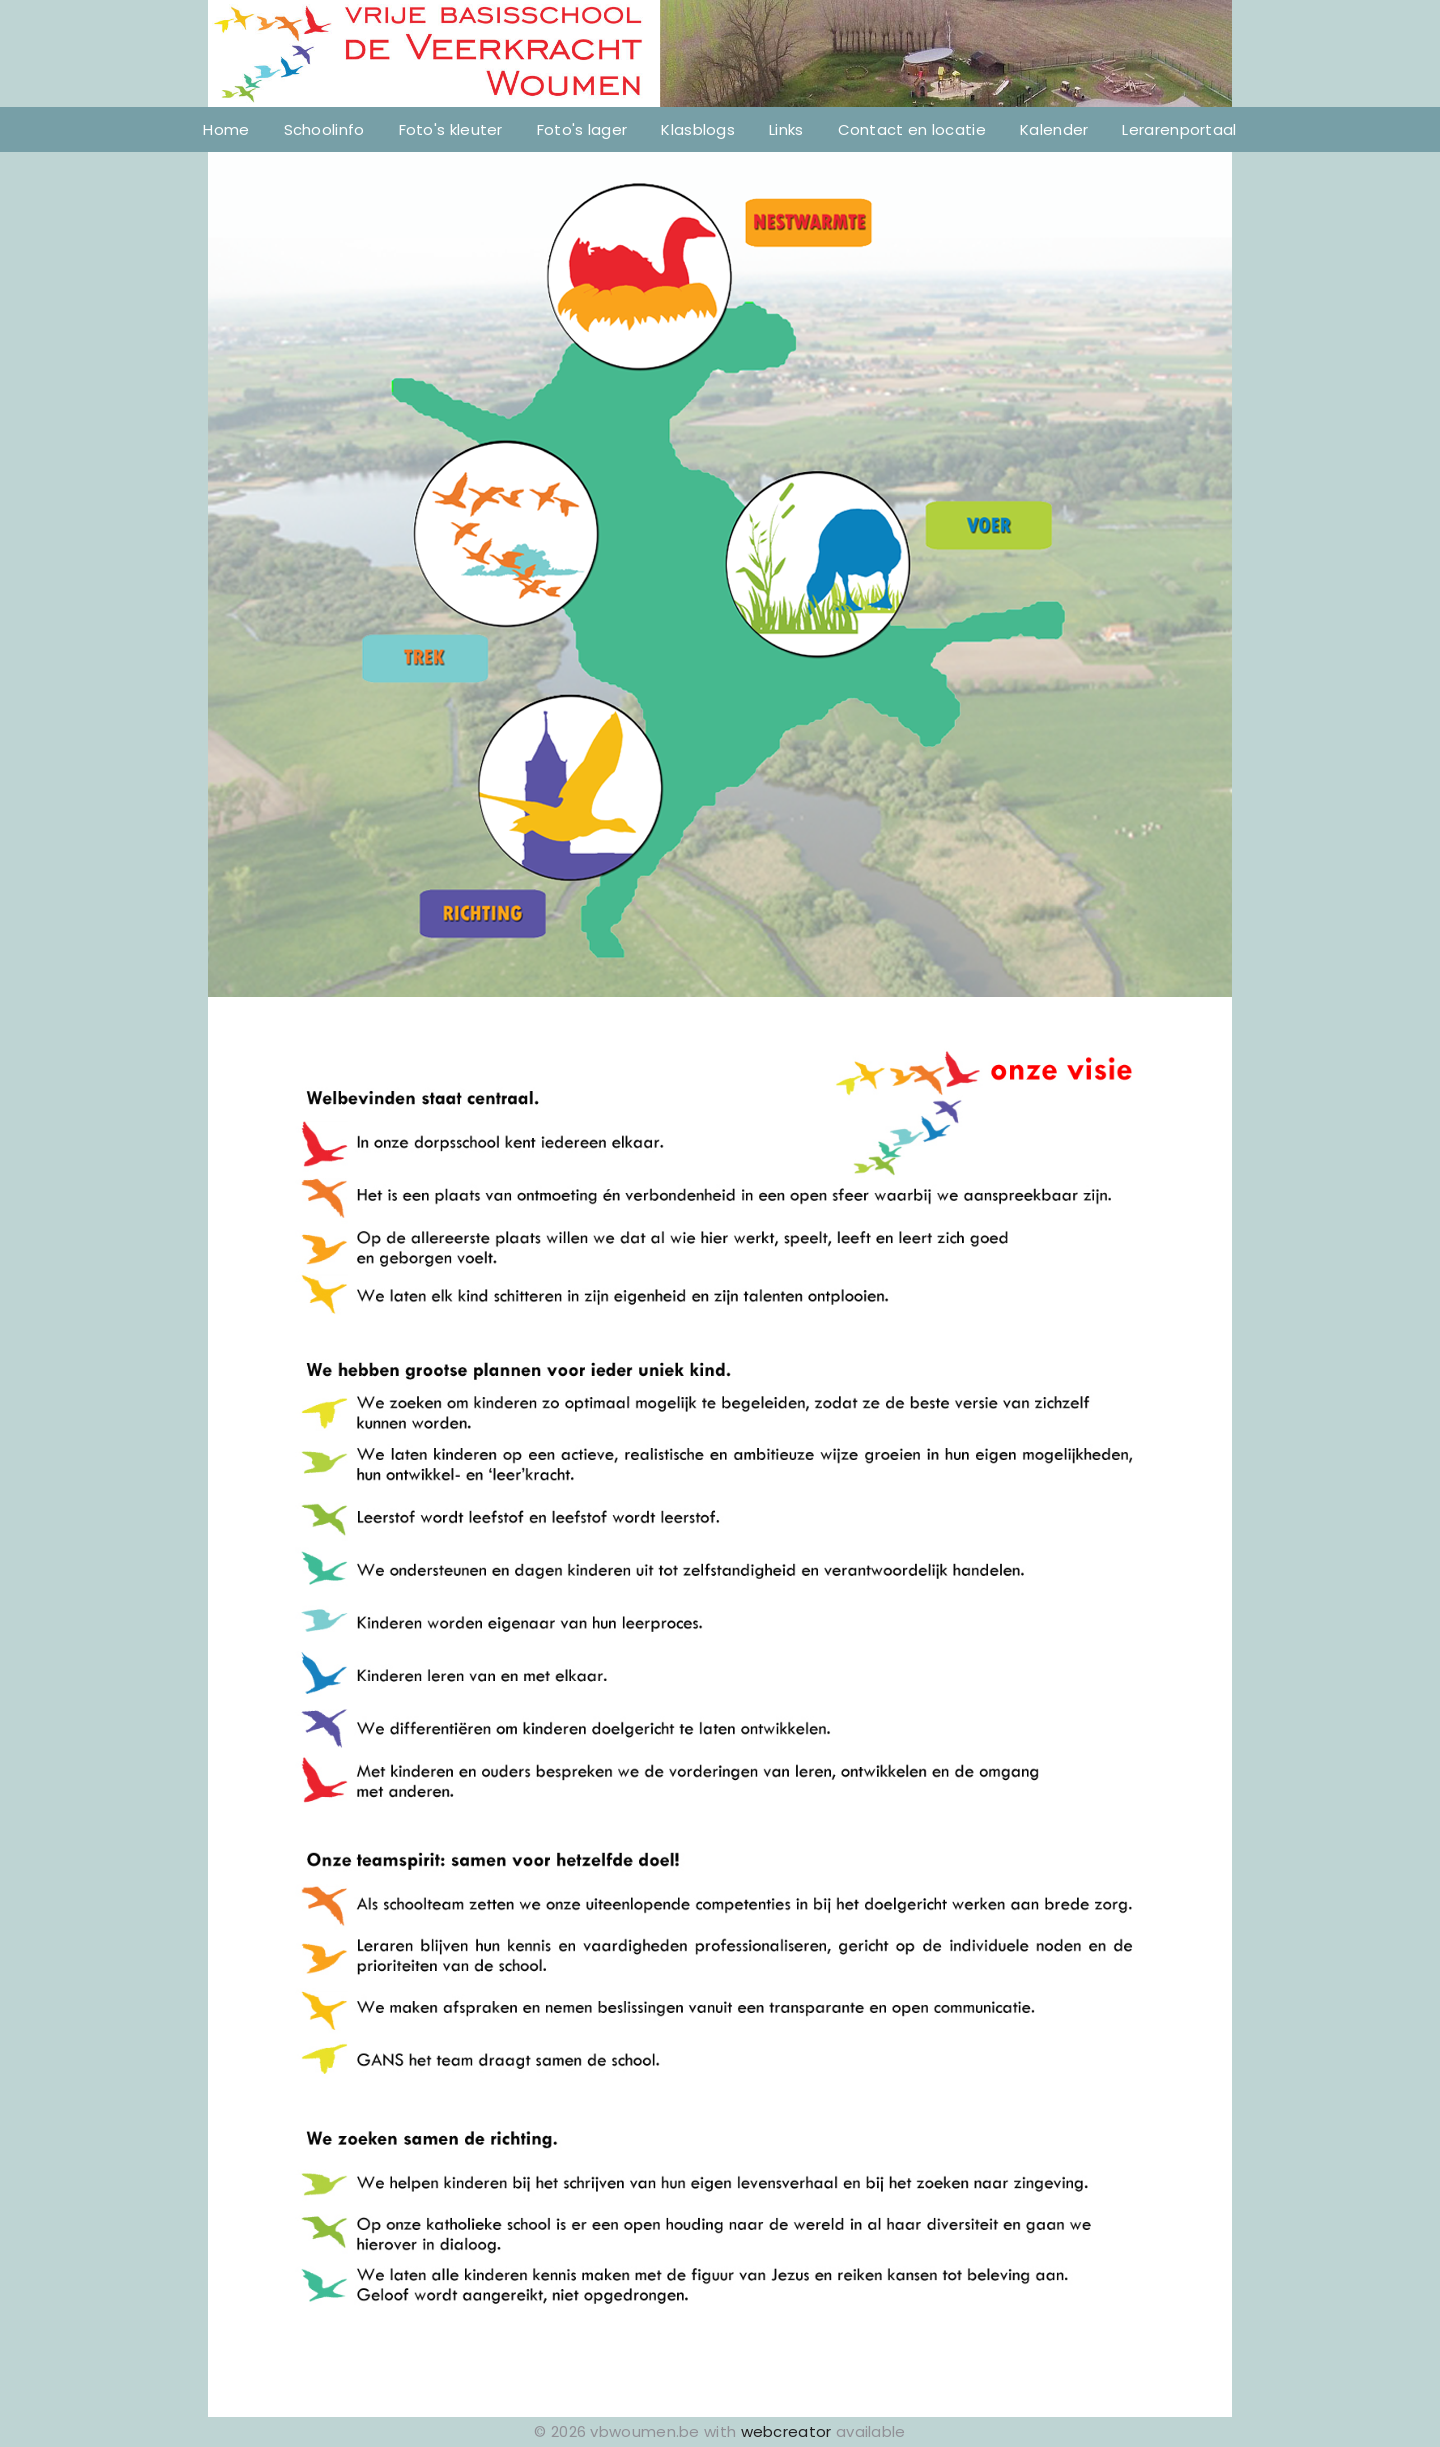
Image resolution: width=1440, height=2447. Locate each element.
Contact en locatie (912, 129)
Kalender (1054, 129)
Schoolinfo (324, 129)
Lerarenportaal (1179, 129)
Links (786, 129)
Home (226, 129)
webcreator (786, 2431)
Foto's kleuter (451, 129)
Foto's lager (582, 129)
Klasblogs (698, 129)
